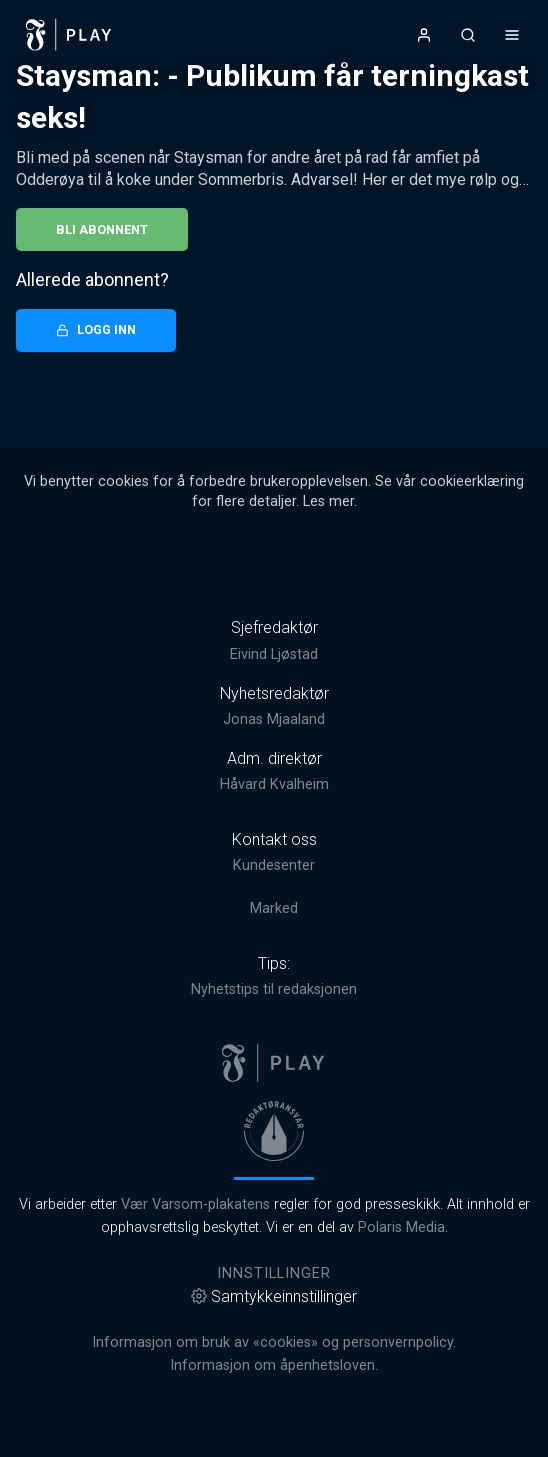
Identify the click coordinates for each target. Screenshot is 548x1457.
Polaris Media (401, 1227)
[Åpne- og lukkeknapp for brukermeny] (424, 35)
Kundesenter (274, 865)
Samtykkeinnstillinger (274, 1296)
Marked (274, 908)
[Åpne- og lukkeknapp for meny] (512, 35)
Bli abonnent (102, 229)
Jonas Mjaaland (274, 719)
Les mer (328, 501)
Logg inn (96, 329)
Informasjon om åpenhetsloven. (274, 1365)
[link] (69, 35)
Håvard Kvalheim (274, 784)
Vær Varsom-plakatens (195, 1204)
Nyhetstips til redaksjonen (274, 989)
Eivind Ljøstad (274, 654)
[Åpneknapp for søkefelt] (468, 35)
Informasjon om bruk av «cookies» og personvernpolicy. (274, 1342)
